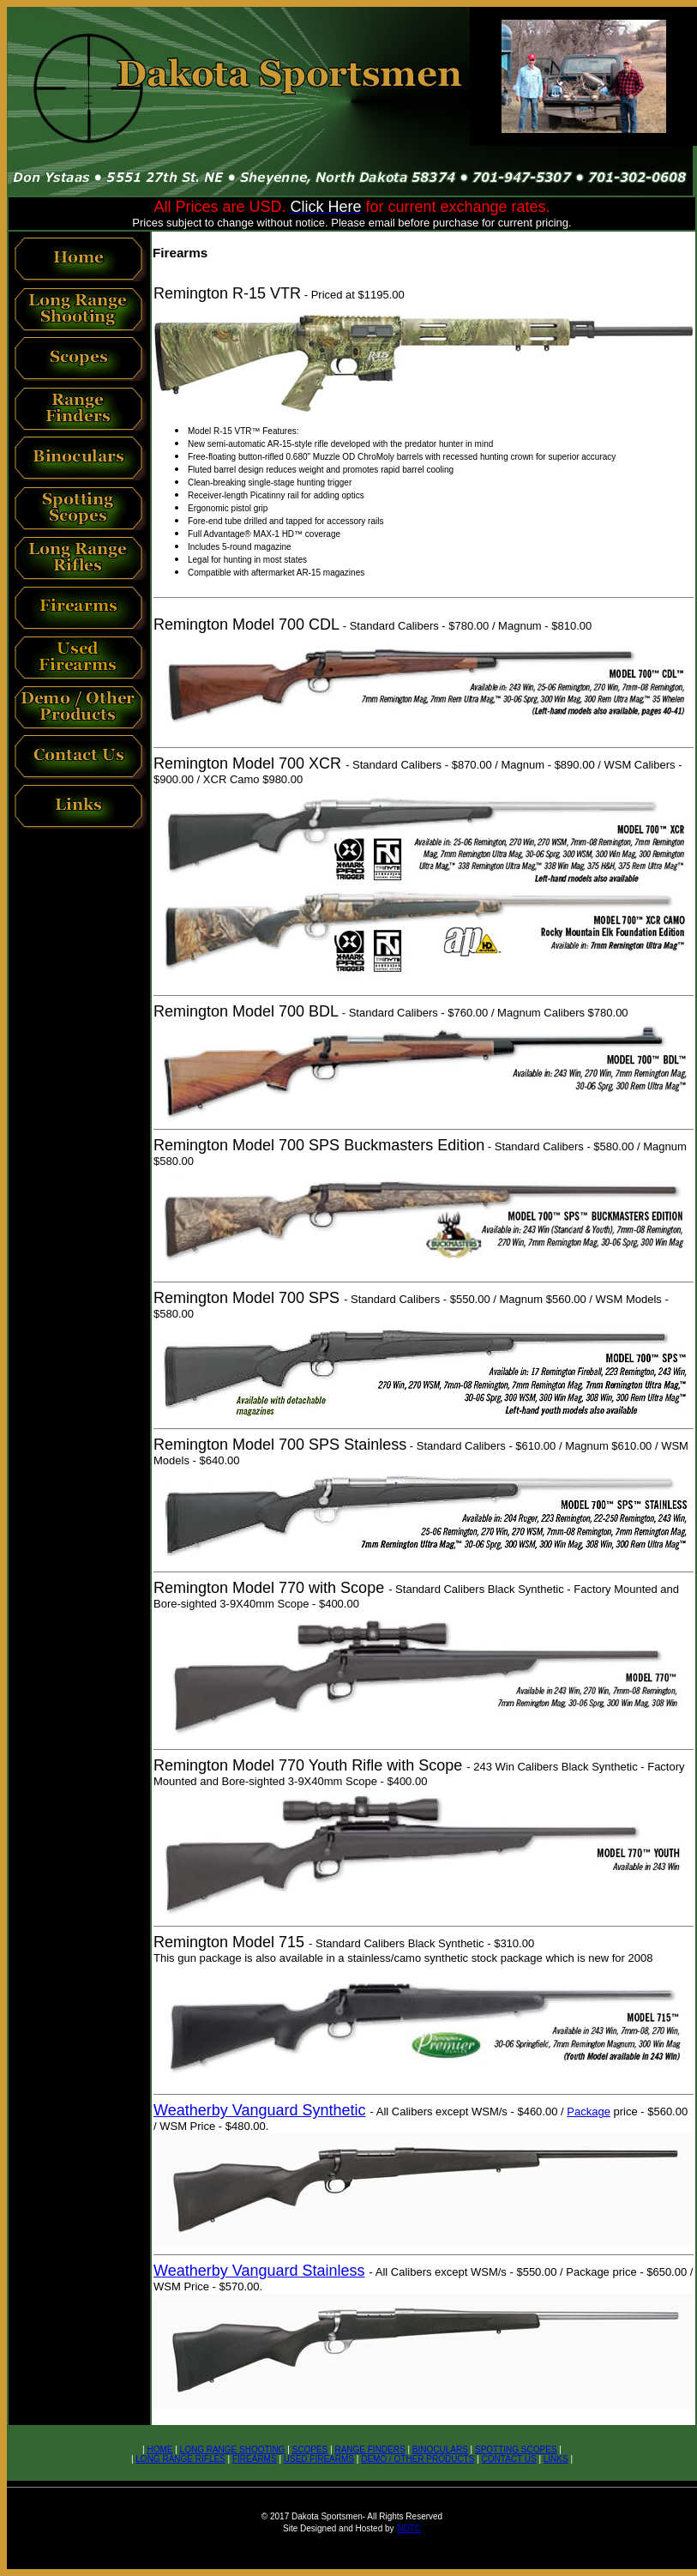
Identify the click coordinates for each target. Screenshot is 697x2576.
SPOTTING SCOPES (516, 2449)
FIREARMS (254, 2459)
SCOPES (310, 2449)
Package (588, 2111)
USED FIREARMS (319, 2459)
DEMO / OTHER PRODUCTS (417, 2459)
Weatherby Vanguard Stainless (258, 2270)
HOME (159, 2449)
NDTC (409, 2528)
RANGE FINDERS (369, 2449)
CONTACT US (509, 2459)
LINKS (556, 2459)
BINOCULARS (440, 2449)
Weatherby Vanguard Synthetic (259, 2110)
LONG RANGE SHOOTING (232, 2449)
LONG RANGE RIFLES (180, 2459)
